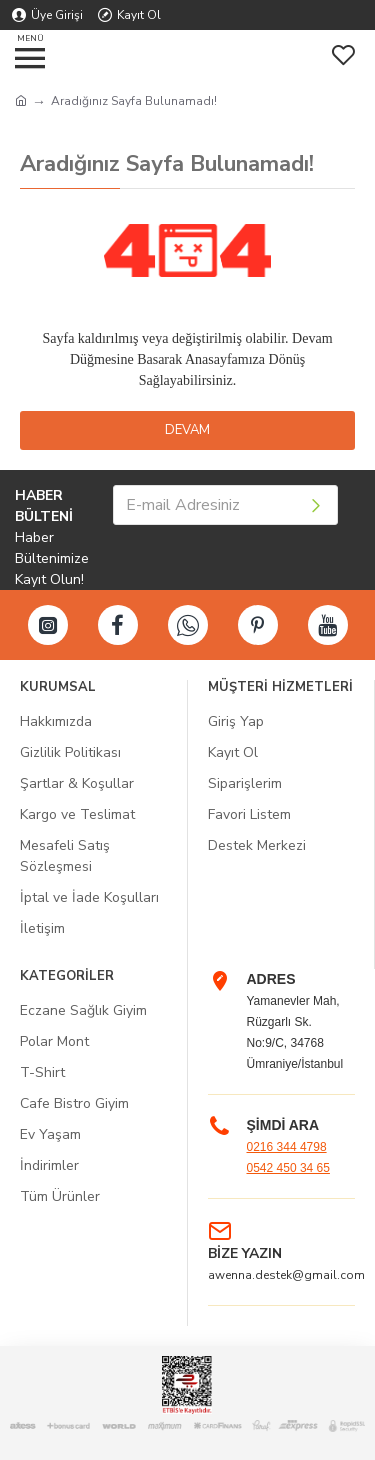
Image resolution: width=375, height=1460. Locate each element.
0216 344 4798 (287, 1147)
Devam (187, 430)
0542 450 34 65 (288, 1168)
